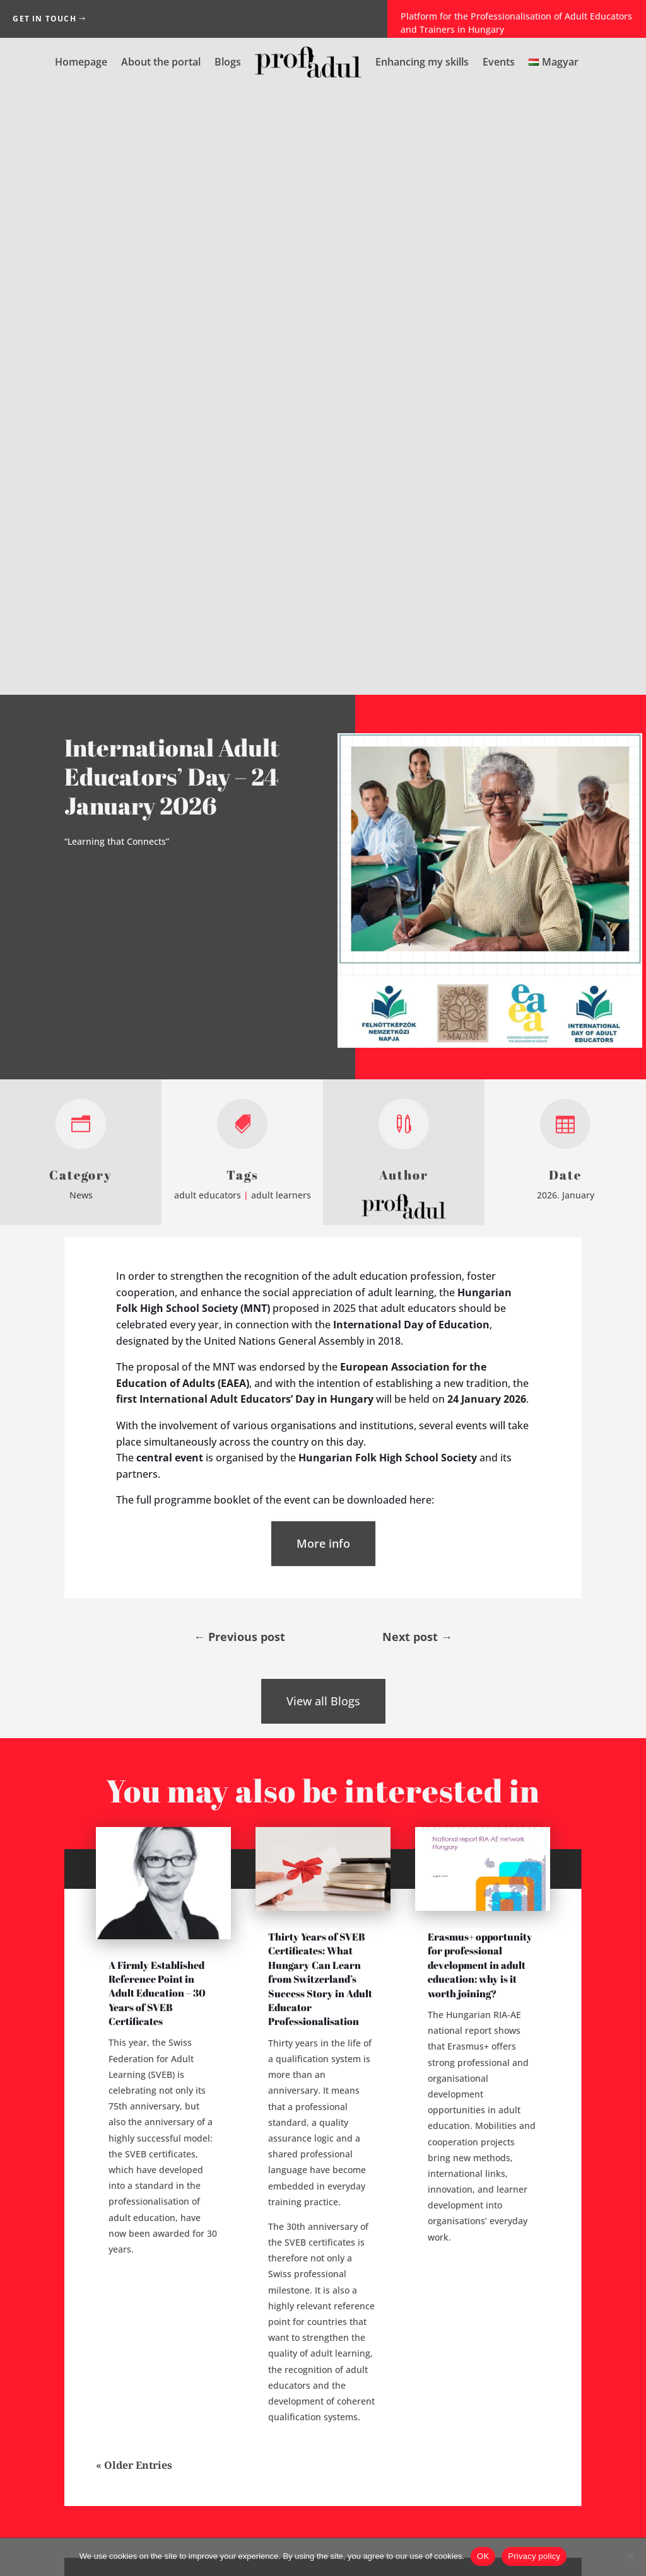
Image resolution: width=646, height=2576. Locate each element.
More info (323, 934)
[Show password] (553, 2242)
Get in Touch (44, 18)
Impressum (286, 2532)
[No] (630, 2556)
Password (451, 2242)
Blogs (227, 62)
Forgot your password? (308, 2177)
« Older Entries (134, 1857)
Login (323, 2205)
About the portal (161, 62)
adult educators (207, 586)
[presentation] (524, 2342)
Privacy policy (534, 2556)
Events (499, 62)
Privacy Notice (354, 2532)
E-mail (447, 2209)
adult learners (281, 586)
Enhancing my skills (422, 62)
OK (483, 2556)
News (81, 586)
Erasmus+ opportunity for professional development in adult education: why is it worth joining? (480, 1356)
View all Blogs (323, 1092)
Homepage (81, 62)
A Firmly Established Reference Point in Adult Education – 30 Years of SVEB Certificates (157, 1384)
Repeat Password (451, 2276)
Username (451, 2175)
